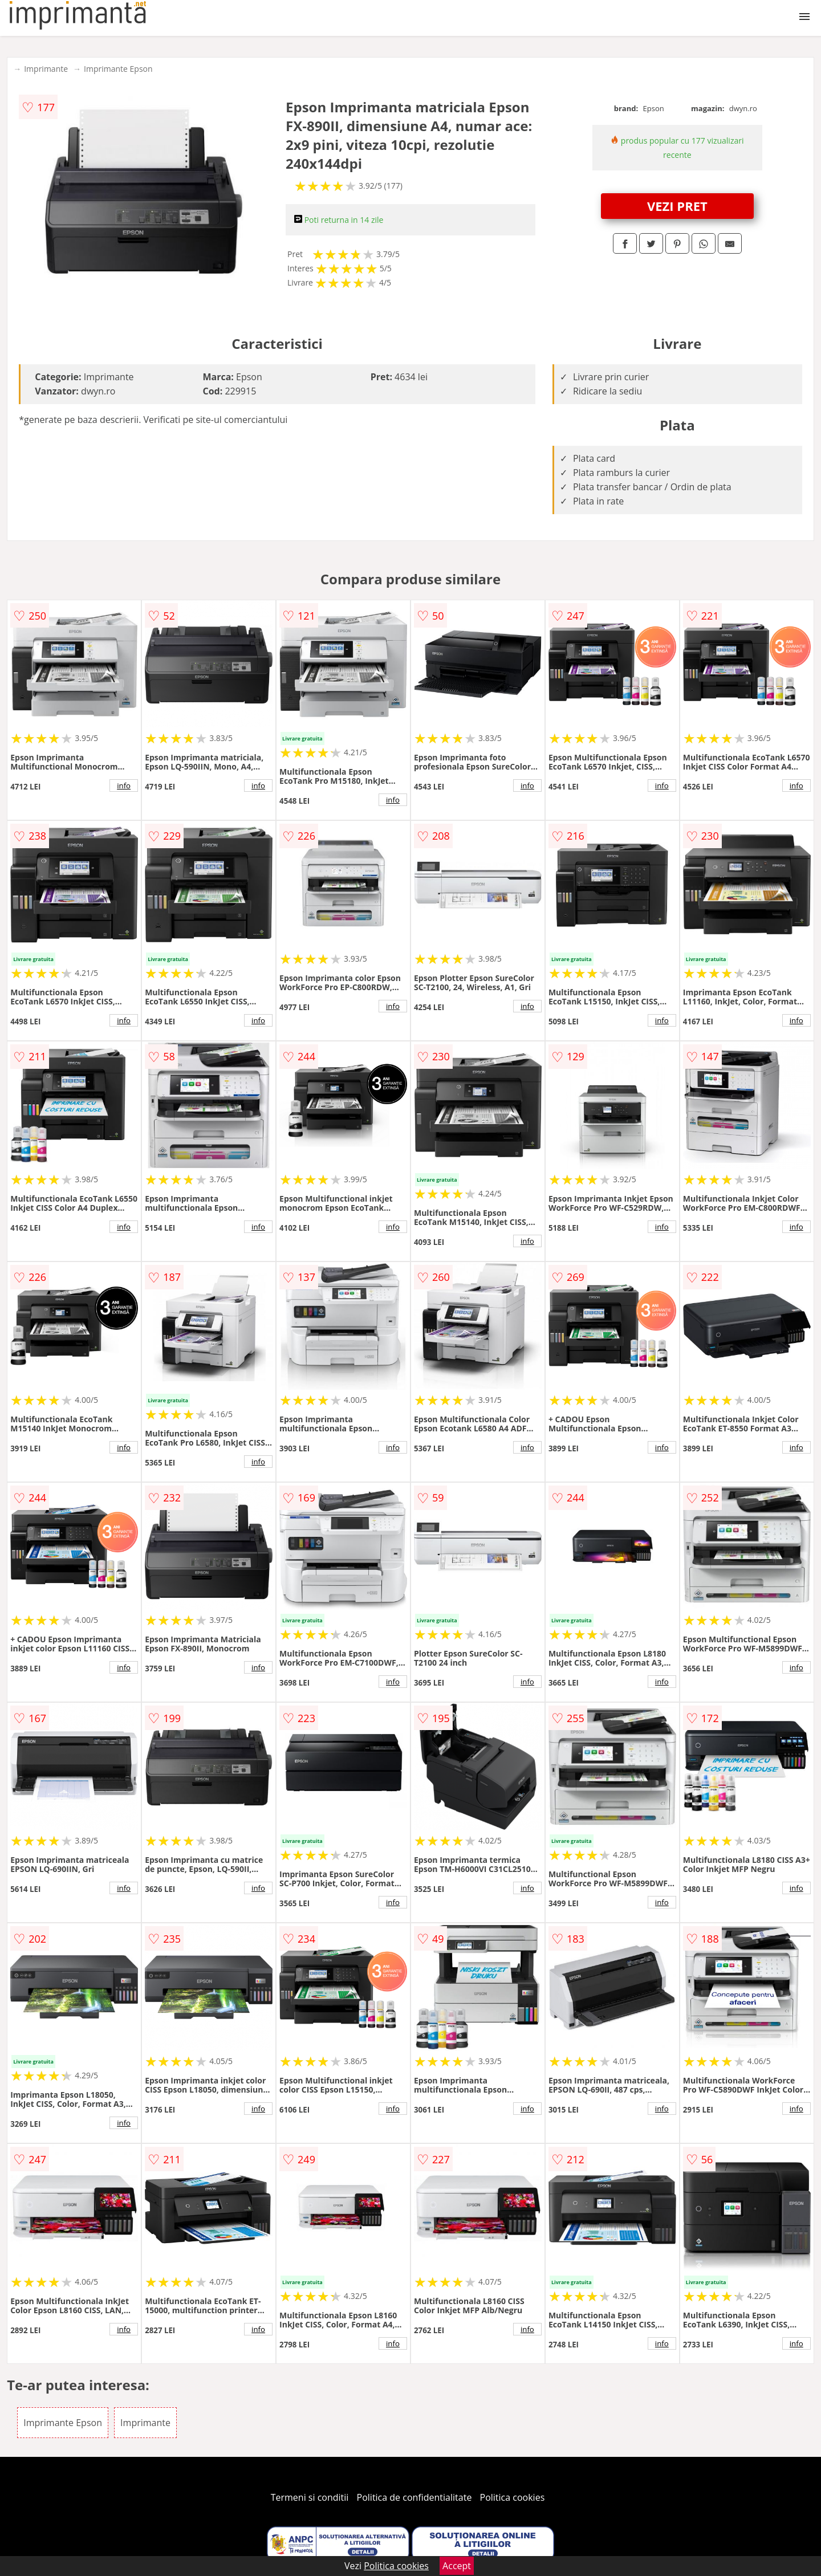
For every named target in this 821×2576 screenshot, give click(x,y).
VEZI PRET (677, 205)
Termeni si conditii (310, 2497)
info (124, 785)
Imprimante (46, 68)
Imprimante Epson (118, 68)
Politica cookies (512, 2497)
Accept (456, 2565)
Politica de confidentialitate (414, 2497)
